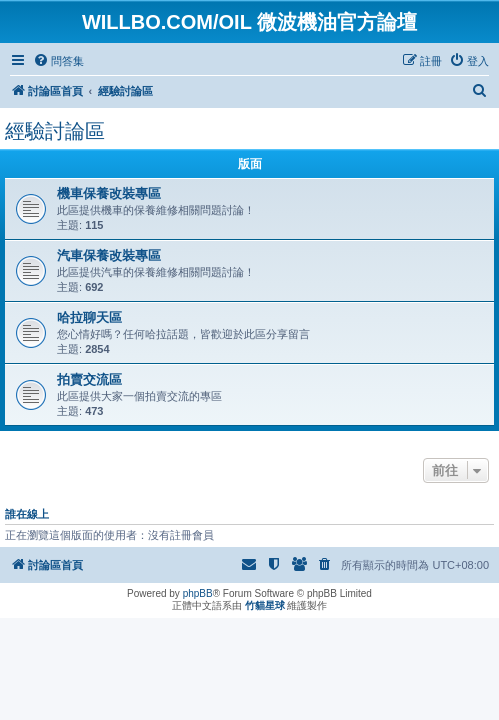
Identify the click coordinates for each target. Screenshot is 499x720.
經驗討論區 (55, 131)
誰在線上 (27, 514)
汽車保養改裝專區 (109, 255)
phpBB (198, 593)
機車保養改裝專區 (109, 193)
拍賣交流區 (89, 379)
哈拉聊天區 (89, 317)
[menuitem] (58, 61)
